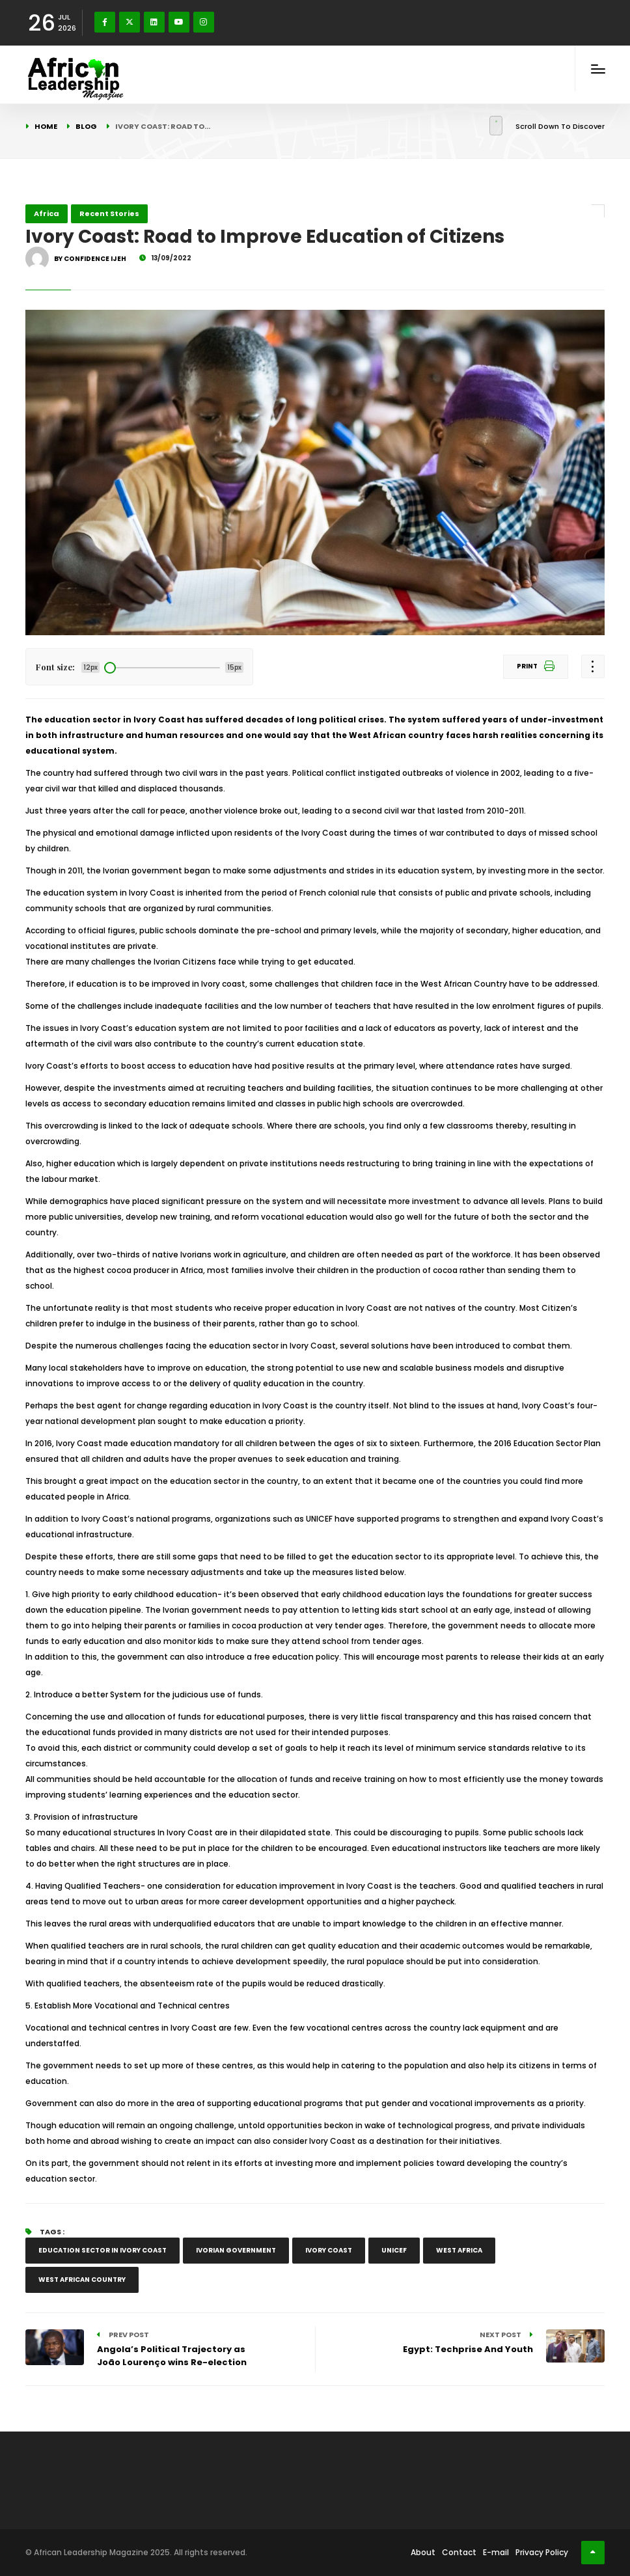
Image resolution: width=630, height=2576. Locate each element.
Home (45, 126)
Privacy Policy (541, 2552)
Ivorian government (236, 2250)
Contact (459, 2552)
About (423, 2552)
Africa (46, 213)
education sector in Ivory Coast (102, 2250)
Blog (86, 126)
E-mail (496, 2552)
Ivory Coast (328, 2250)
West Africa (459, 2250)
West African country (82, 2279)
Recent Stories (109, 213)
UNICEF (394, 2250)
